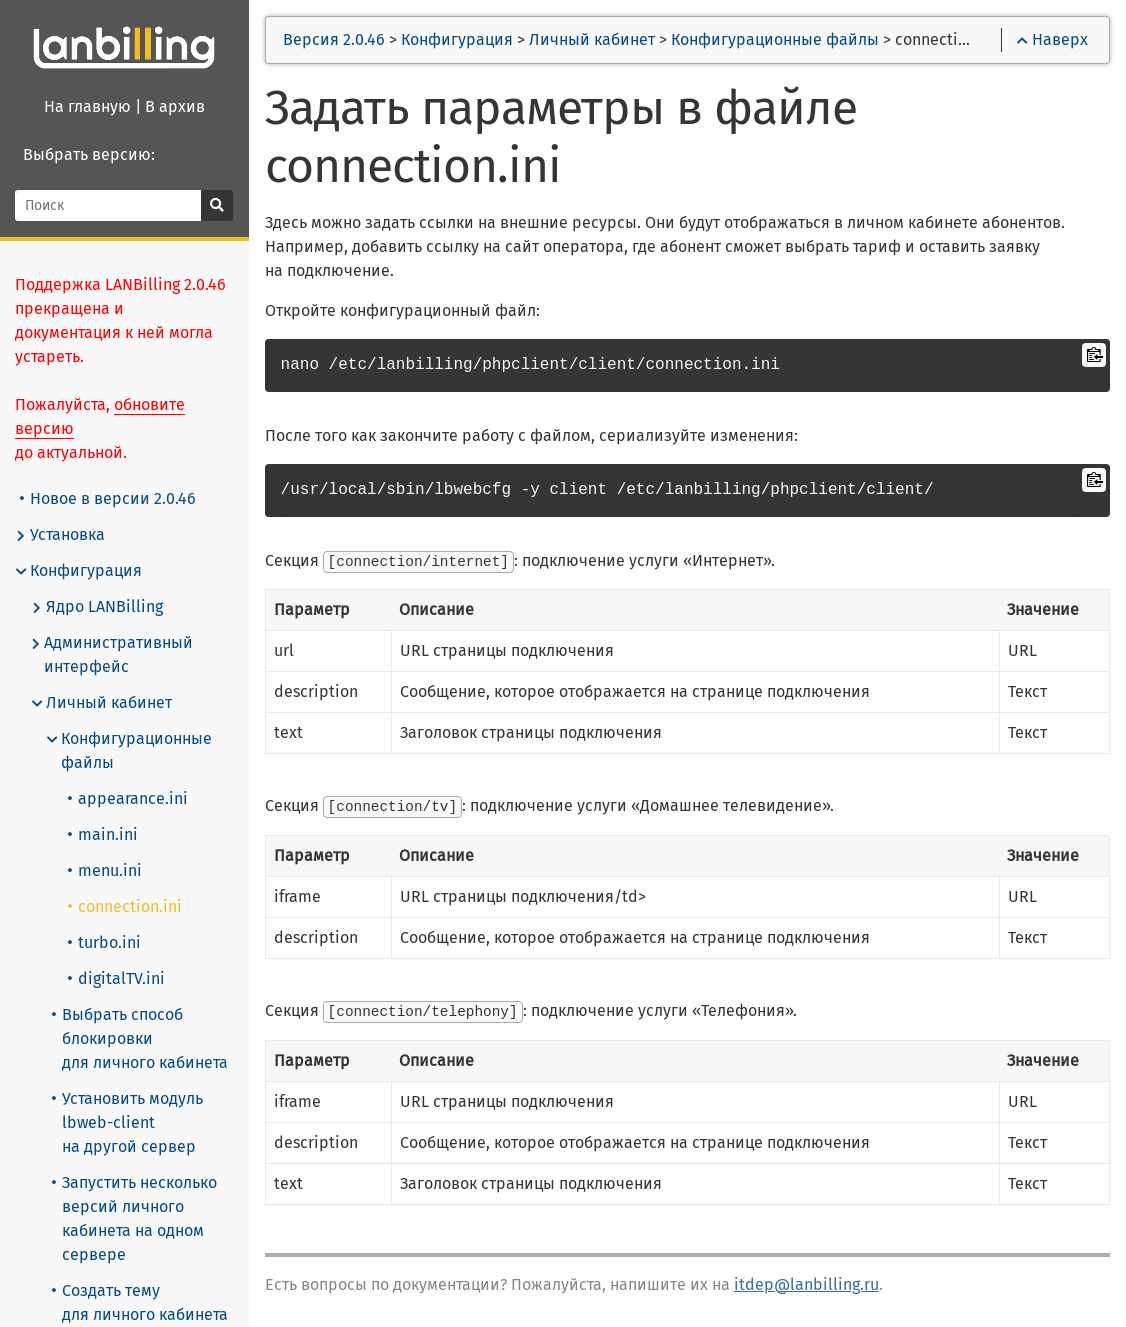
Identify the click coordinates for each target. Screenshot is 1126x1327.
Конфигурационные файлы (130, 751)
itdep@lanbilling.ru (807, 1282)
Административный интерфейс (113, 655)
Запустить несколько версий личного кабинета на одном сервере (135, 1218)
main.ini (104, 834)
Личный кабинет (102, 703)
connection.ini (126, 906)
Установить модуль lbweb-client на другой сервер (128, 1122)
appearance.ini (129, 798)
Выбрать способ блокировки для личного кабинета (141, 1038)
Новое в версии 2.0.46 (109, 498)
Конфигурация (79, 571)
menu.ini (106, 870)
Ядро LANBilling (98, 607)
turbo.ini (105, 942)
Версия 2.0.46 (336, 39)
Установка (61, 535)
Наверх (1052, 39)
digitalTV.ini (117, 978)
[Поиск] (109, 205)
